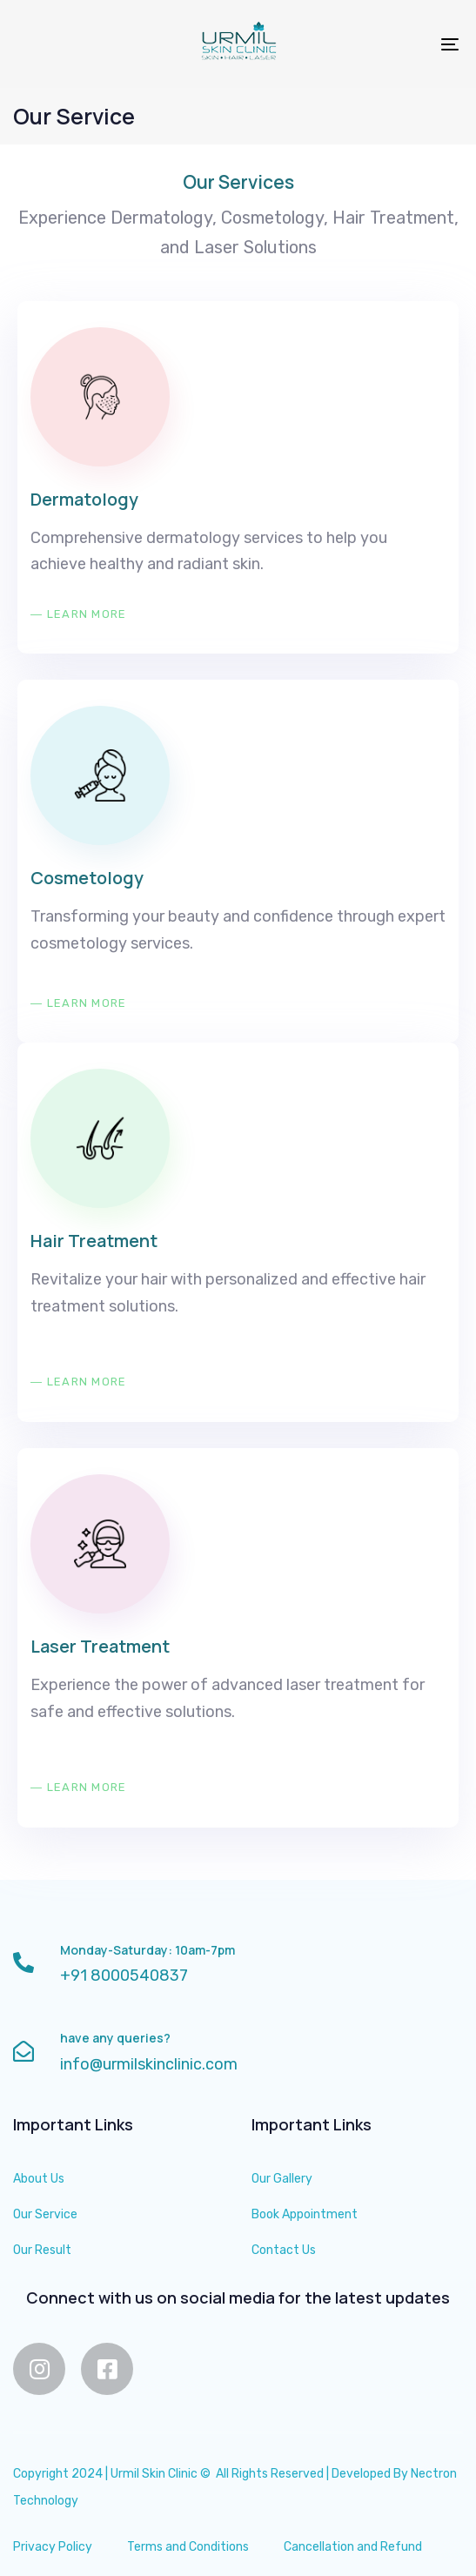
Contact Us (283, 2250)
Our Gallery (281, 2178)
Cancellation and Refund (353, 2546)
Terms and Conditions (188, 2546)
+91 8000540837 (124, 1975)
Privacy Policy (52, 2546)
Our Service (45, 2214)
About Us (38, 2178)
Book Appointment (304, 2214)
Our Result (42, 2250)
